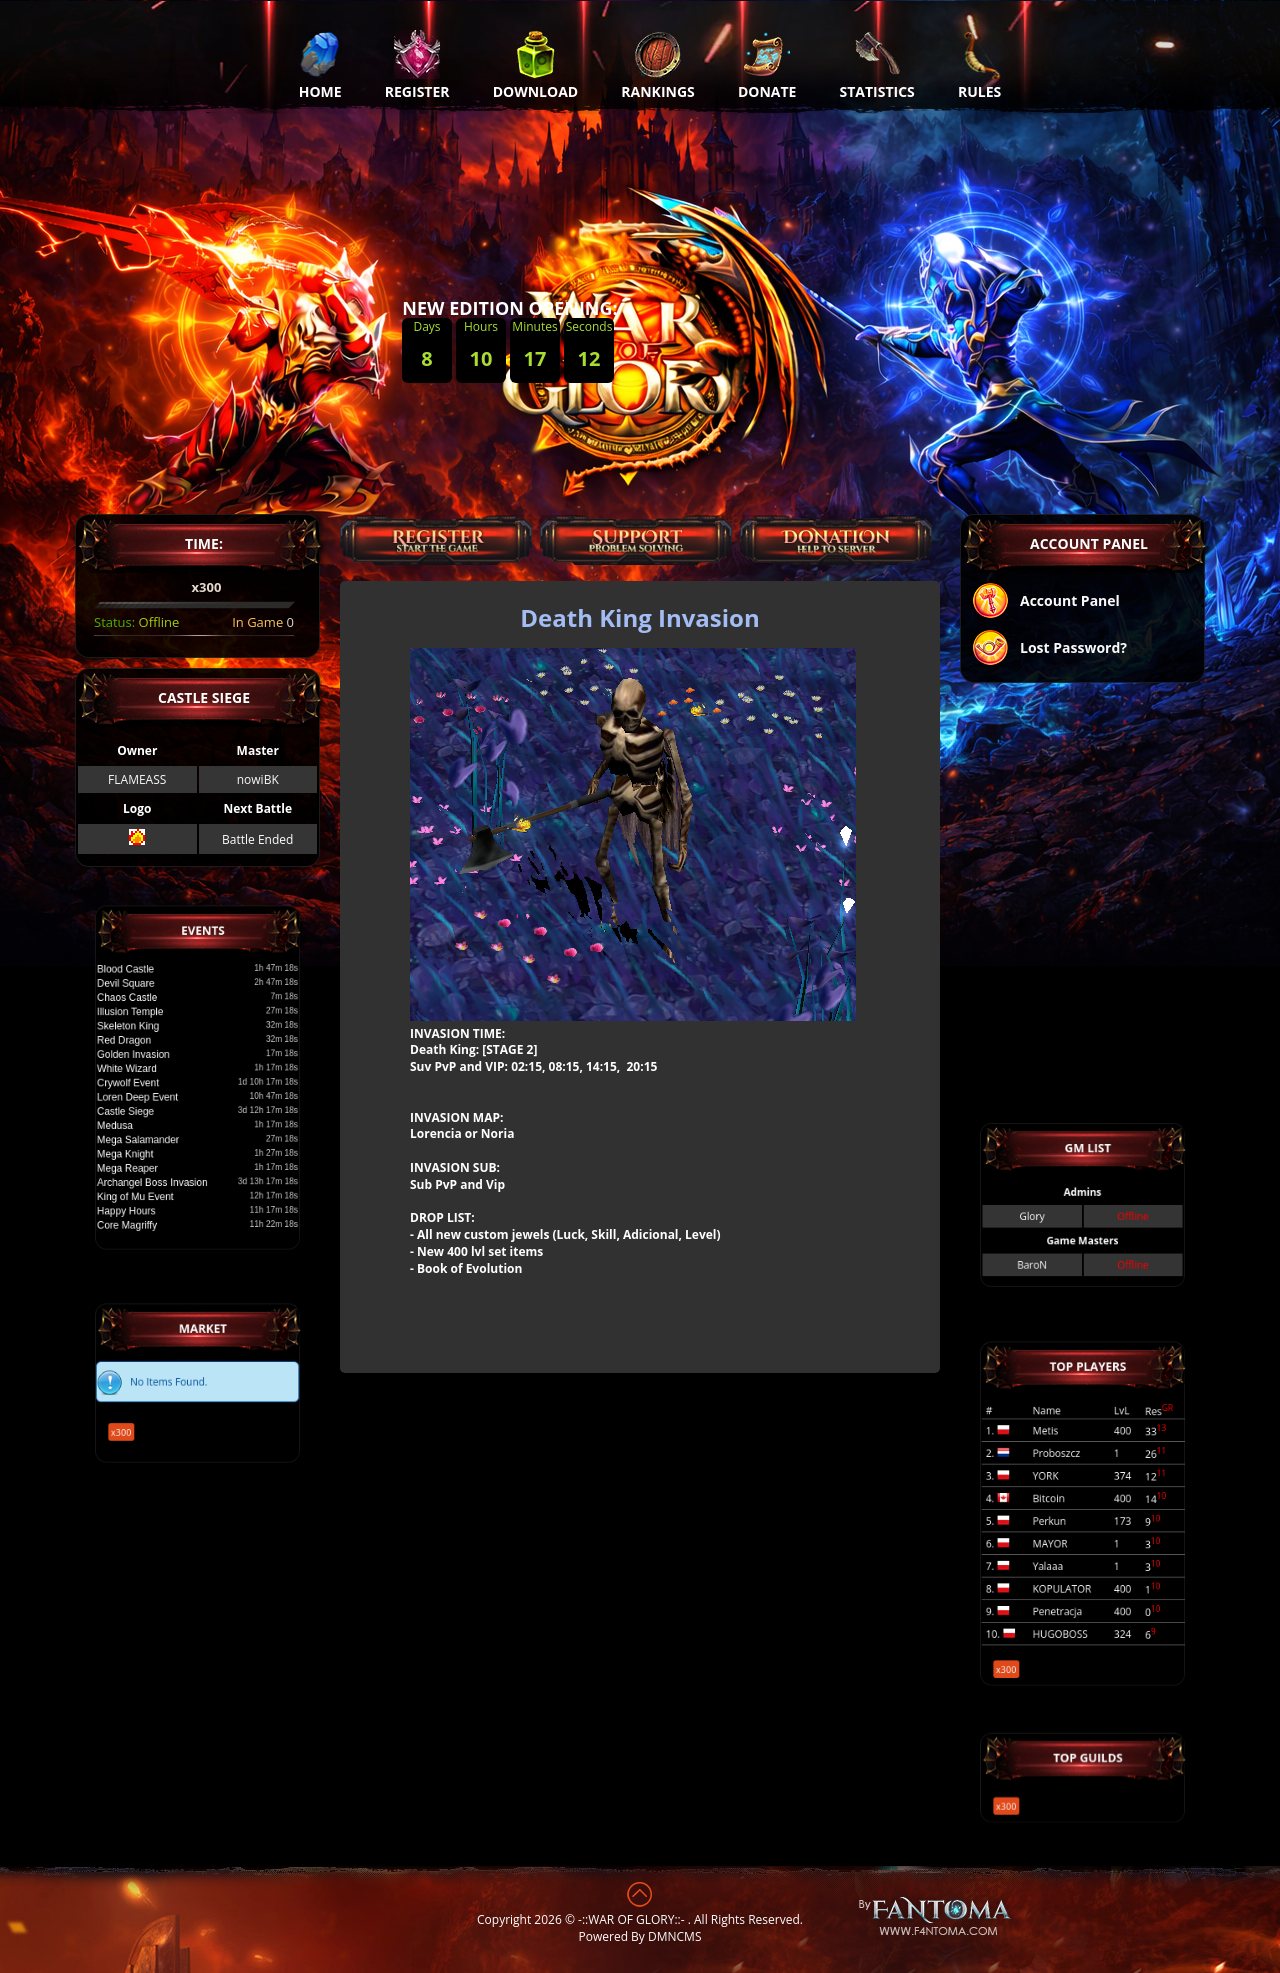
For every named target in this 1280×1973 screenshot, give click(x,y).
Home (320, 65)
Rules (979, 65)
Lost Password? (1049, 649)
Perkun (1065, 1517)
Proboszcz (1069, 1482)
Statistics (877, 65)
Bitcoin (1065, 1505)
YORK (1063, 1493)
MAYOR (1066, 1528)
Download (536, 65)
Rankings (657, 65)
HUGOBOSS (1071, 1575)
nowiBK (258, 779)
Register (417, 65)
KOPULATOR (1072, 1551)
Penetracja (1070, 1563)
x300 (158, 1408)
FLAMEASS (137, 779)
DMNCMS (674, 1936)
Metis (1063, 1470)
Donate (767, 65)
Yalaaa (1065, 1540)
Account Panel (1045, 602)
